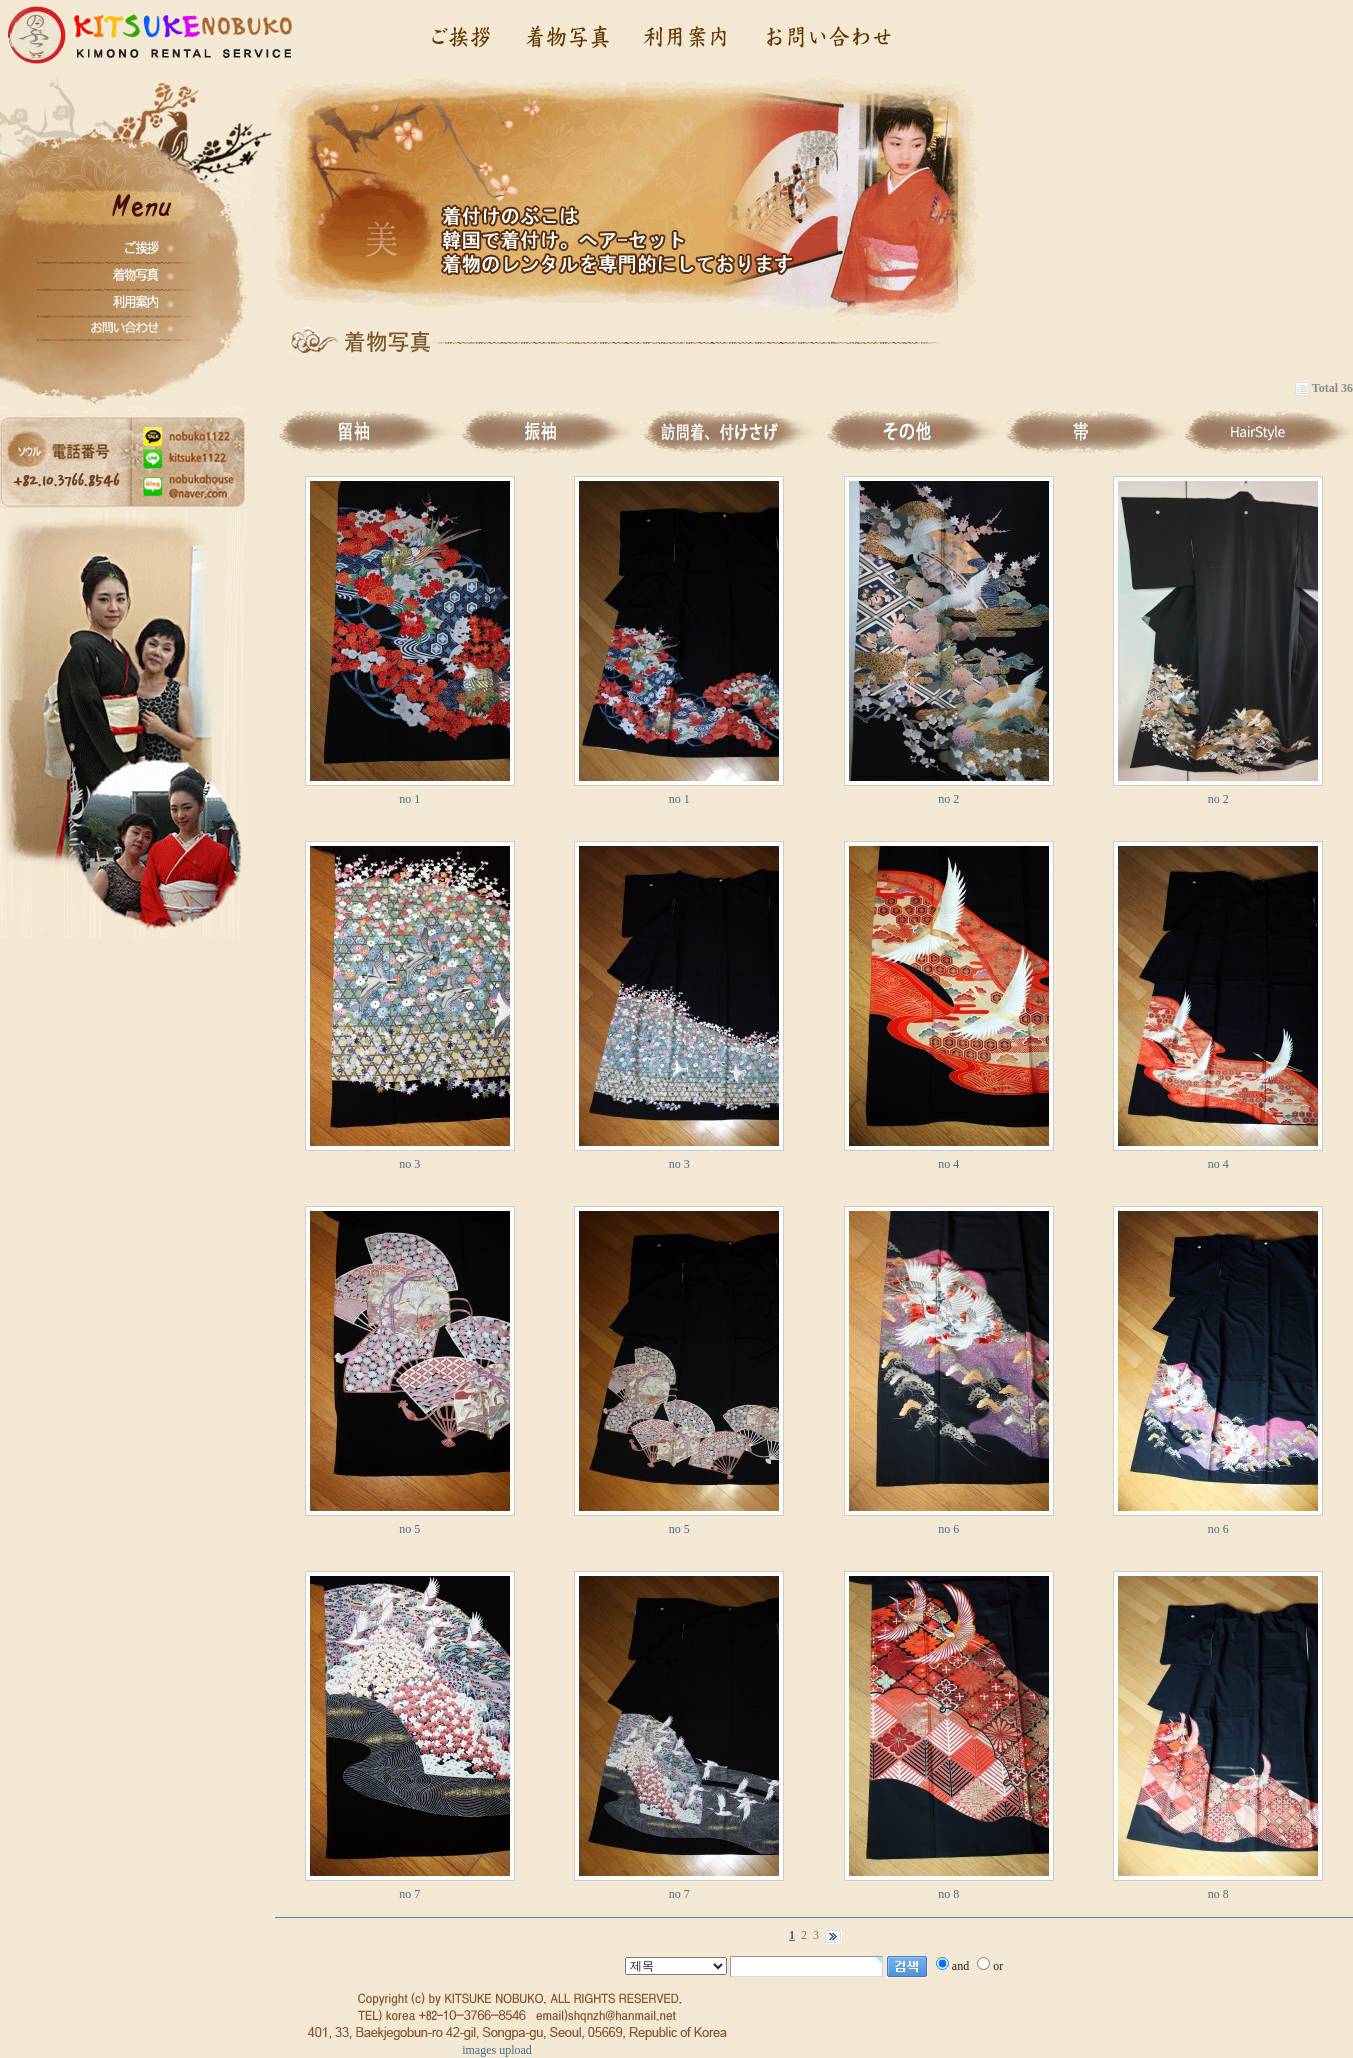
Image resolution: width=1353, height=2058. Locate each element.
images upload (497, 2050)
